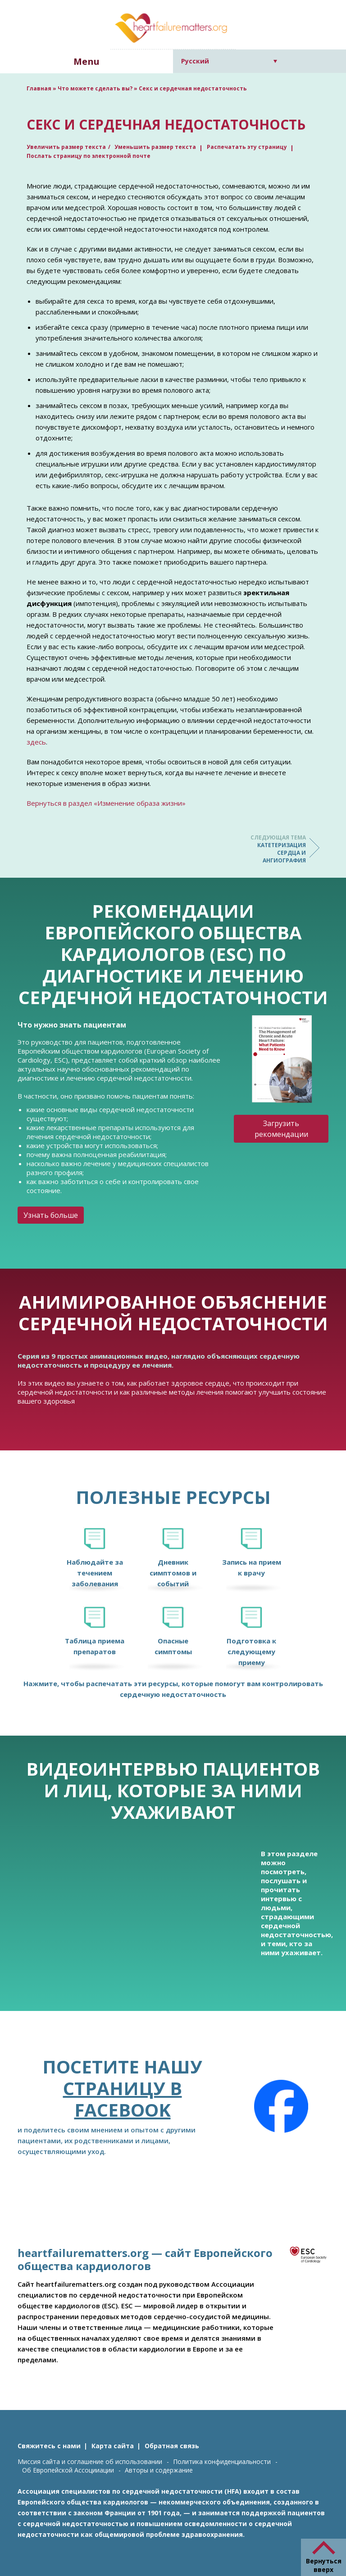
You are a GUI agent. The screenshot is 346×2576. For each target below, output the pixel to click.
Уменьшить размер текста (155, 147)
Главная (39, 88)
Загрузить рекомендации (281, 1128)
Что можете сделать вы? (95, 88)
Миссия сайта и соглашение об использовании (90, 2461)
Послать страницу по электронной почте (88, 156)
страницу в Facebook (122, 2099)
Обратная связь (172, 2445)
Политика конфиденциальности (222, 2461)
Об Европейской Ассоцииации (68, 2470)
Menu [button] (86, 61)
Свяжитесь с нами (49, 2445)
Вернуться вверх (323, 2565)
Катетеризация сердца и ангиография (270, 849)
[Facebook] (281, 2106)
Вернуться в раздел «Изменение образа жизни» (106, 803)
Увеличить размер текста (66, 147)
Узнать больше (50, 1215)
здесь (36, 741)
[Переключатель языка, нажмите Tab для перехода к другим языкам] (229, 61)
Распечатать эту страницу (247, 147)
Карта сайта (112, 2445)
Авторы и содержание (159, 2470)
